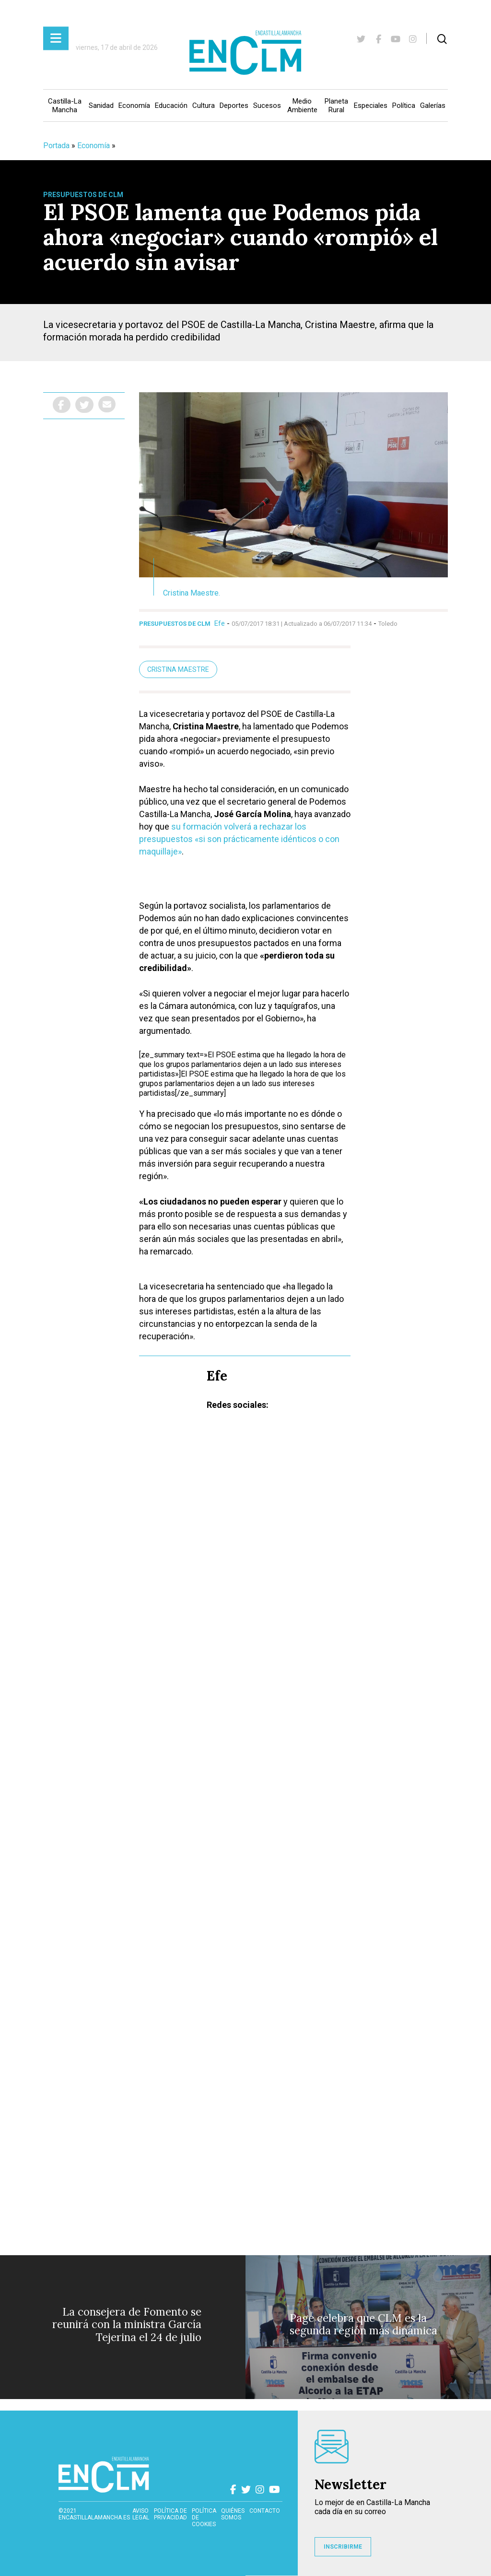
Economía (134, 105)
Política (403, 105)
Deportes (234, 105)
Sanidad (101, 105)
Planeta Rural (336, 105)
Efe (219, 623)
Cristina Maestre (178, 669)
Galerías (432, 105)
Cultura (203, 105)
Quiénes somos (233, 2514)
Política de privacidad (170, 2514)
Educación (171, 105)
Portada (56, 145)
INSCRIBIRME (343, 2546)
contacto (264, 2510)
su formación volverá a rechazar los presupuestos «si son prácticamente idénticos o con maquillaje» (239, 838)
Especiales (370, 105)
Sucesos (267, 105)
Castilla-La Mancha (65, 105)
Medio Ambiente (302, 105)
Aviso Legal (140, 2514)
